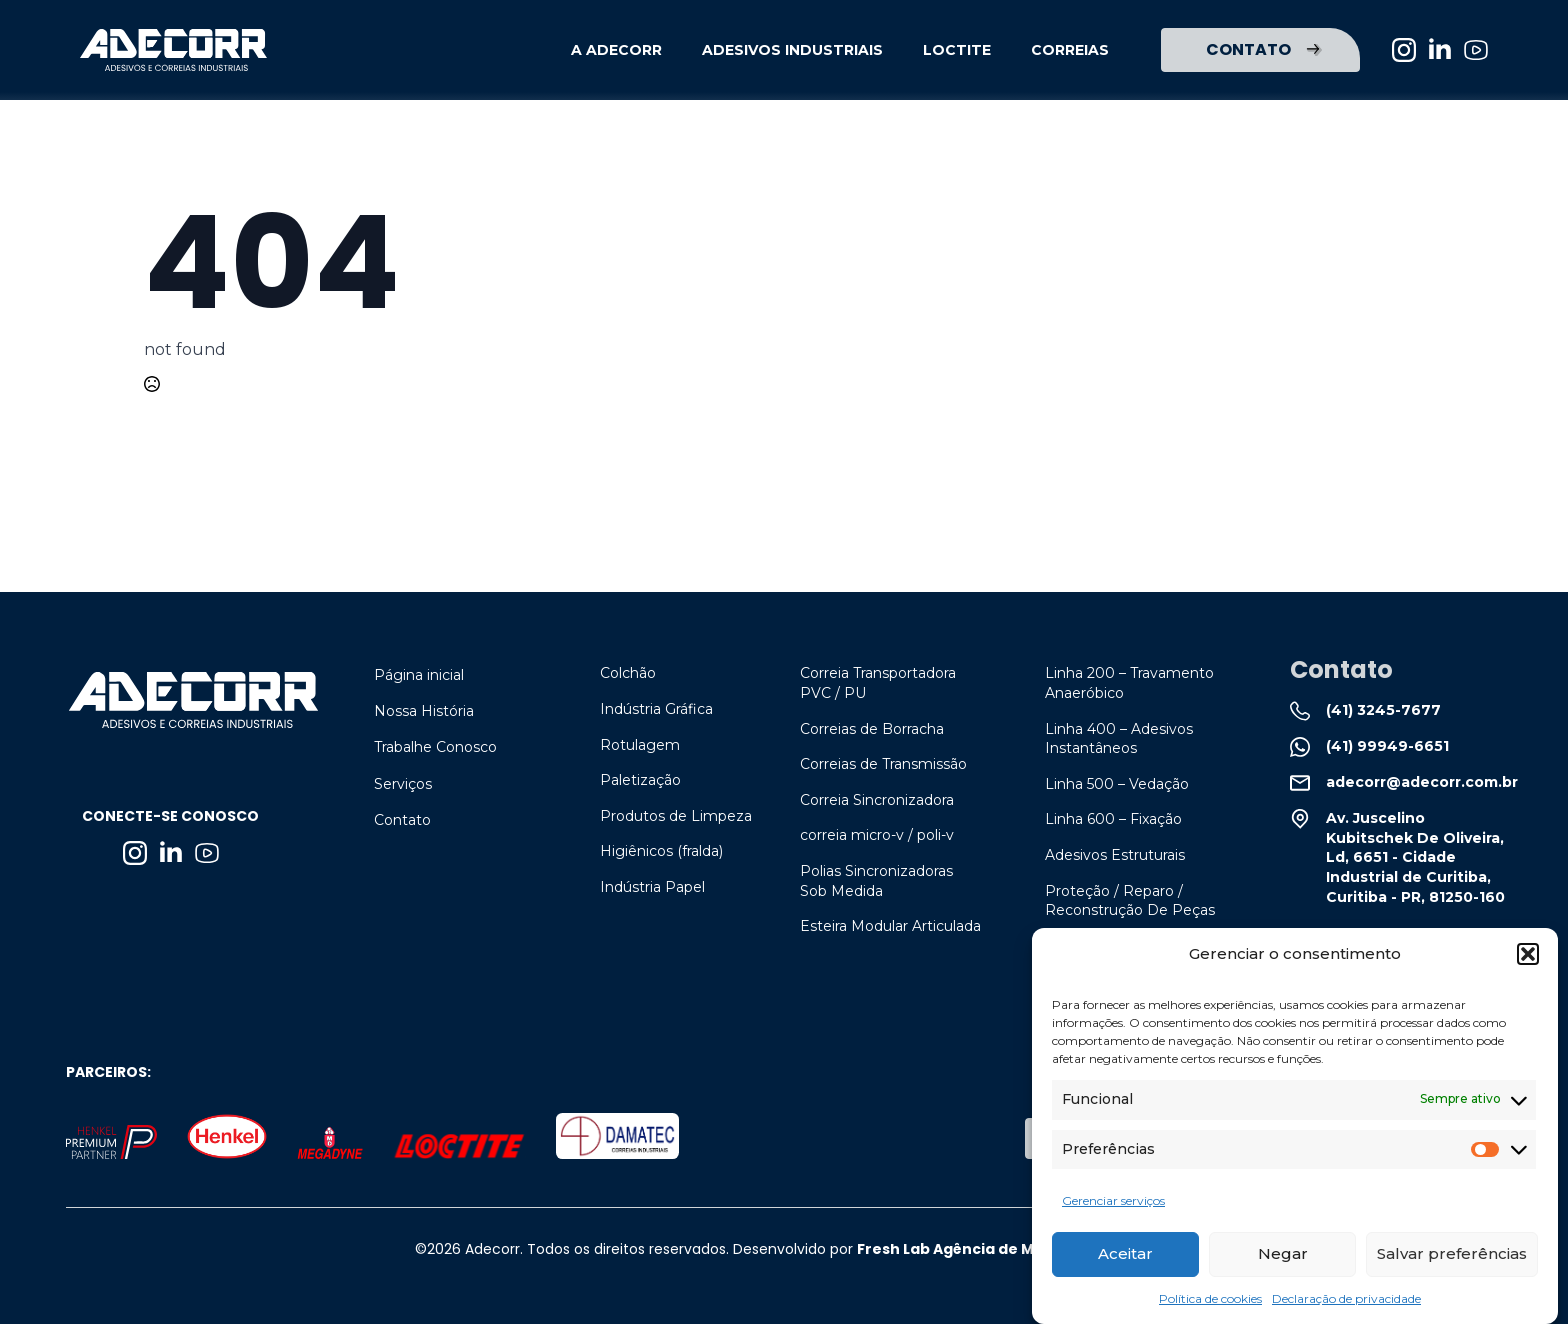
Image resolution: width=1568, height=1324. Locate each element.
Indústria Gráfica (656, 709)
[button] (1528, 960)
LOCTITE (957, 50)
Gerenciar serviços (1113, 1207)
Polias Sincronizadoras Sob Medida (876, 881)
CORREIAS (1070, 50)
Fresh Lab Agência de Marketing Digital (1005, 1249)
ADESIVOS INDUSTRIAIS (792, 50)
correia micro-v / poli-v (877, 835)
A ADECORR (616, 50)
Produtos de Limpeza (676, 816)
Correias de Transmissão (883, 764)
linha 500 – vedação (1117, 784)
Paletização (640, 780)
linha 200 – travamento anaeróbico (1129, 683)
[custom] (1476, 50)
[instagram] (1404, 50)
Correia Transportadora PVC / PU (878, 683)
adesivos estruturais (1115, 855)
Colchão (628, 673)
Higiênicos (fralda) (661, 851)
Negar (1283, 1260)
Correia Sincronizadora (877, 800)
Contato (402, 820)
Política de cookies (1210, 1304)
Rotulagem (640, 745)
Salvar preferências (1452, 1260)
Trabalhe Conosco (435, 747)
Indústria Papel (652, 887)
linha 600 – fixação (1113, 819)
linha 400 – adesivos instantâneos (1119, 739)
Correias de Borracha (872, 729)
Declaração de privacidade (1346, 1304)
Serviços (403, 784)
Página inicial (419, 675)
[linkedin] (1440, 50)
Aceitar (1125, 1260)
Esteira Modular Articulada (890, 926)
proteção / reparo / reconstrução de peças (1130, 901)
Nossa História (424, 711)
